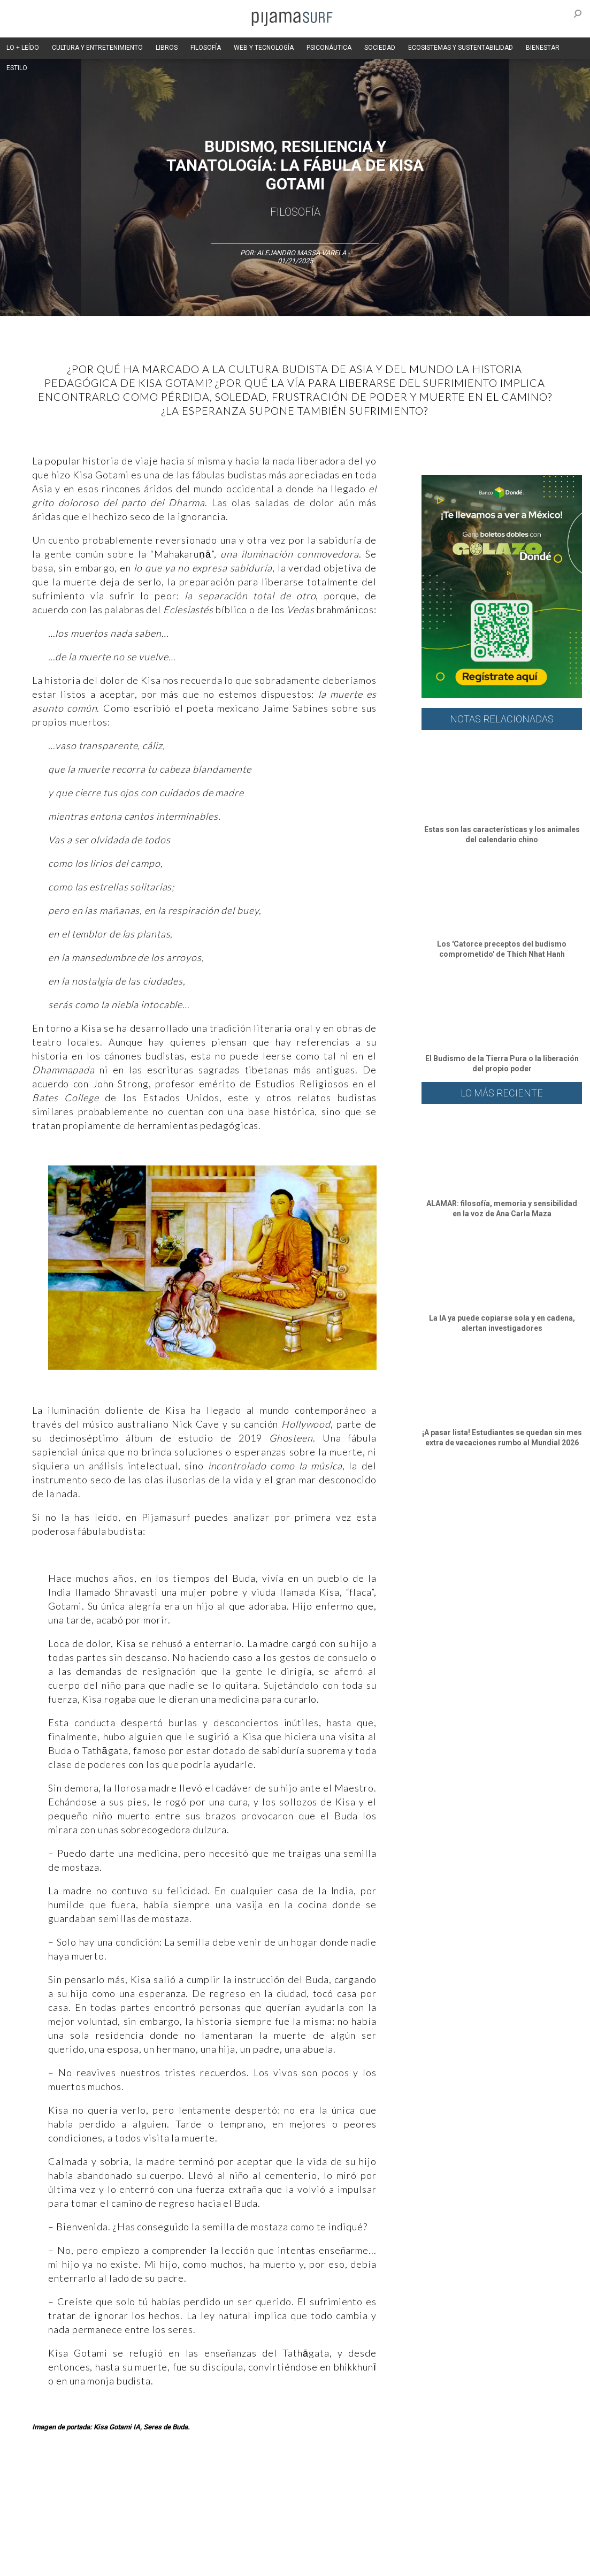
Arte (57, 2485)
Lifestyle (492, 2485)
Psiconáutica (333, 2485)
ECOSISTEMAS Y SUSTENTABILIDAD (460, 47)
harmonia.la (379, 2562)
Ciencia (85, 2485)
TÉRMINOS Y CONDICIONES (204, 2543)
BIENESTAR (543, 47)
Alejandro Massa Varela (301, 253)
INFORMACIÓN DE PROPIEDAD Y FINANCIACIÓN (225, 2562)
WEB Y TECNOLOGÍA (264, 47)
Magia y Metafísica (242, 2485)
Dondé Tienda (512, 2562)
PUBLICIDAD (135, 2543)
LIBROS (167, 47)
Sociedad (378, 2485)
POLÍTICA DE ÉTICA (283, 2543)
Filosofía (295, 211)
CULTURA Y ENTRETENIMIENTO (97, 47)
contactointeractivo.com (444, 2562)
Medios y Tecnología (173, 2485)
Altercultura (22, 2485)
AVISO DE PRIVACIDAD (38, 2543)
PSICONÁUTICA (329, 47)
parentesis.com (328, 2562)
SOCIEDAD (379, 47)
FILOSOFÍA (205, 47)
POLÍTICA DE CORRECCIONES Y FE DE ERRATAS (75, 2562)
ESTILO (16, 68)
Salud (461, 2485)
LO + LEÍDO (22, 47)
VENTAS (94, 2543)
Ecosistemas (422, 2485)
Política (292, 2485)
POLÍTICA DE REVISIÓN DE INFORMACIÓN (381, 2543)
